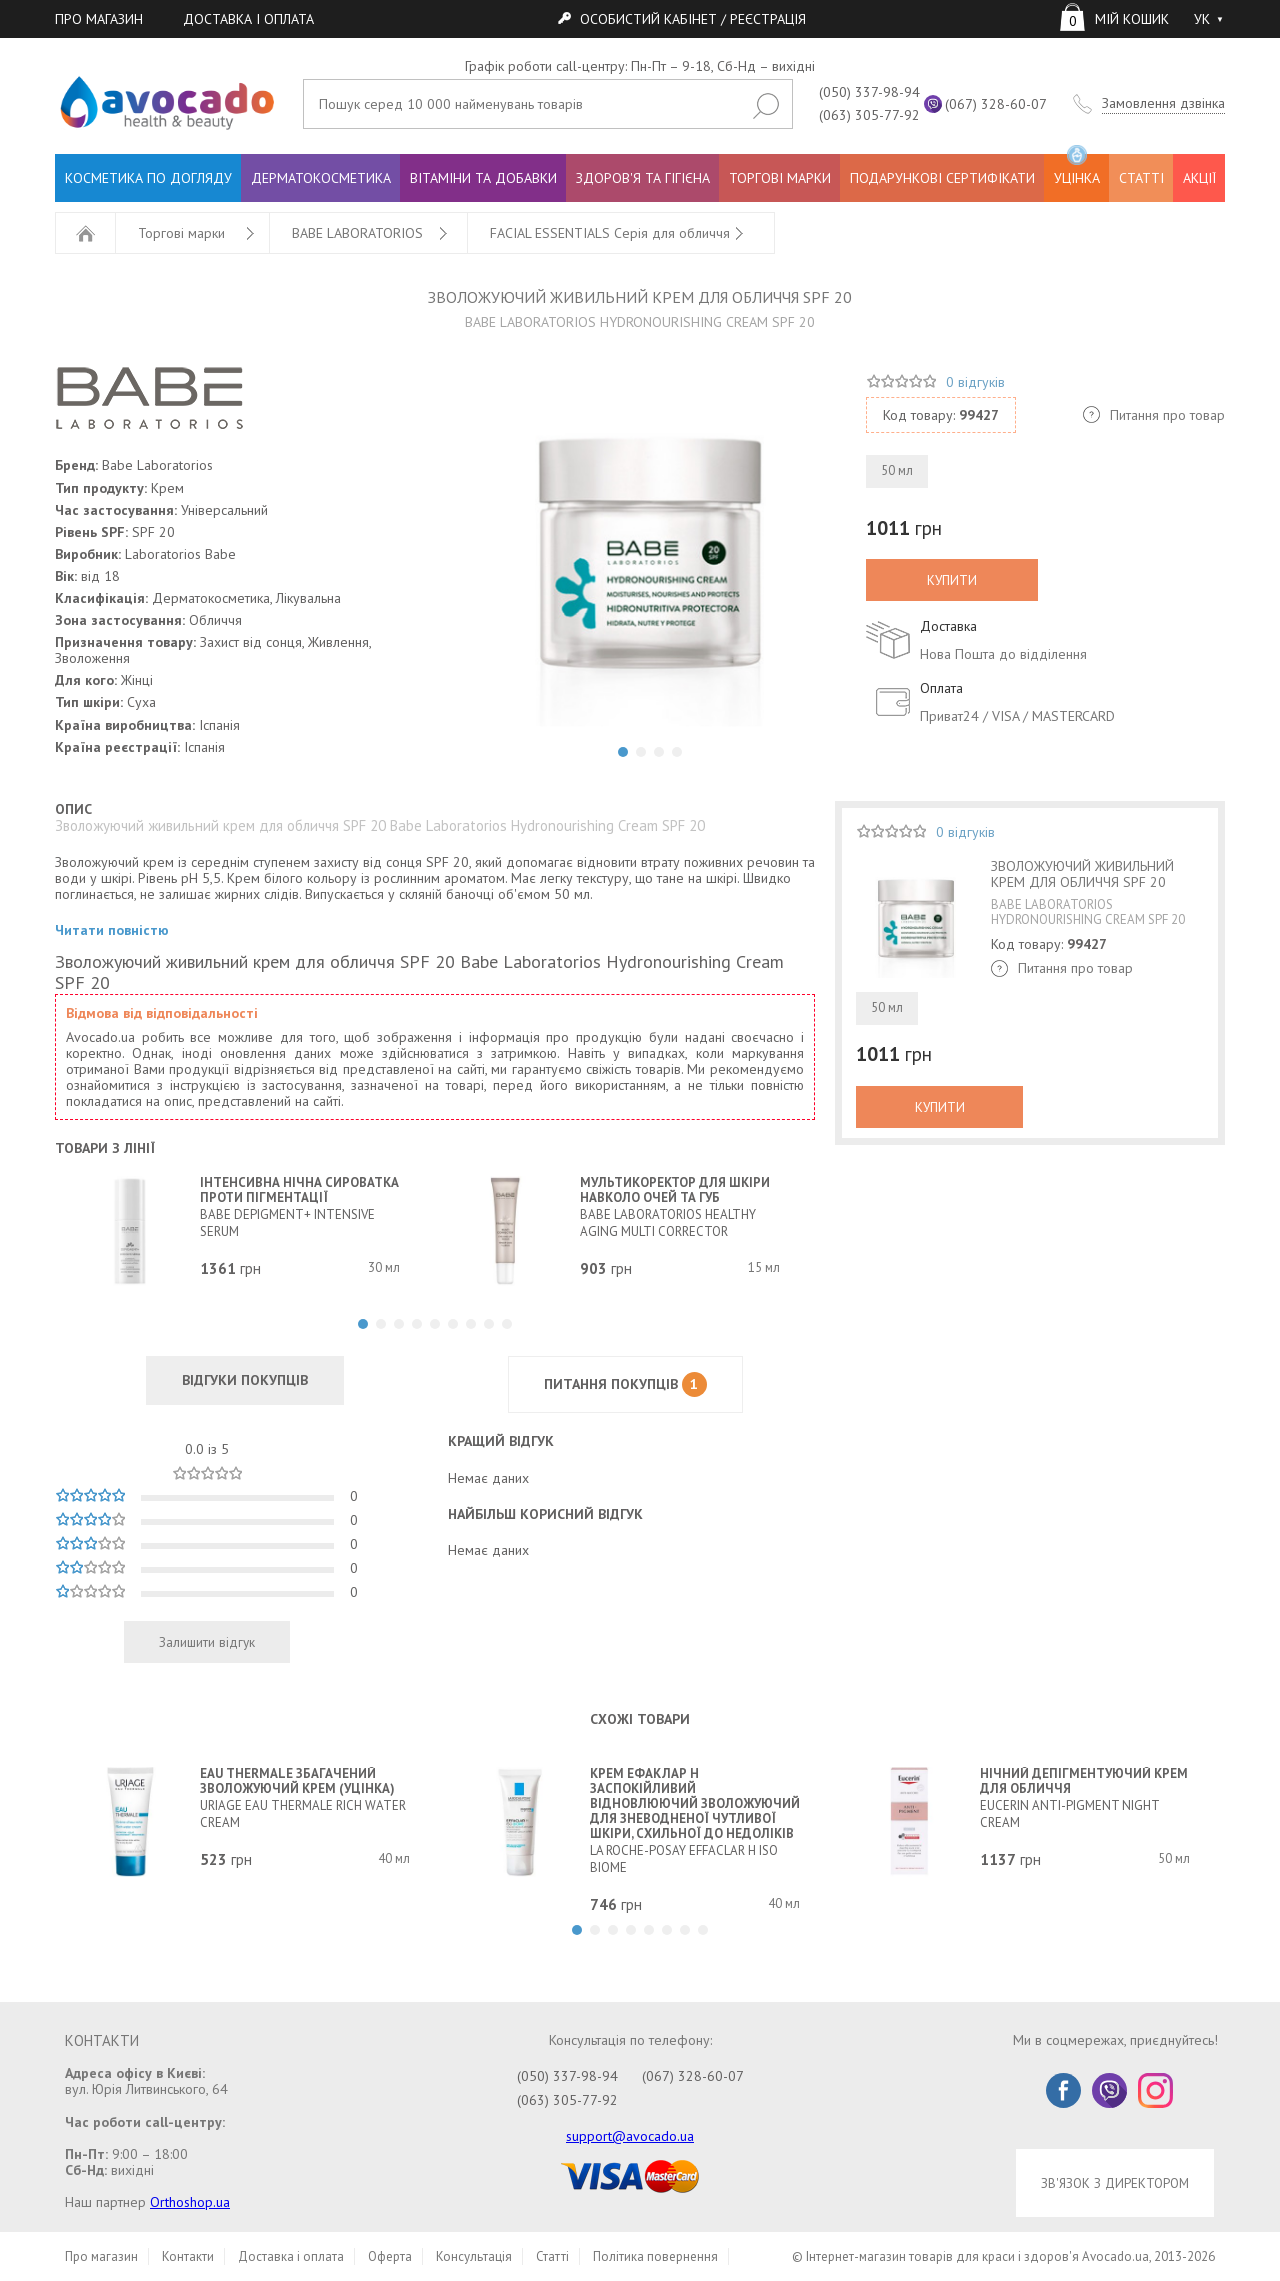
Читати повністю (112, 930)
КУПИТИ (952, 580)
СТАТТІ (1141, 178)
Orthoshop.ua (190, 2202)
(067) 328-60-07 (996, 104)
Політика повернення (655, 2256)
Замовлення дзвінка (1163, 103)
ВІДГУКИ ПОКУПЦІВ (245, 1380)
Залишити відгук (207, 1642)
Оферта (390, 2256)
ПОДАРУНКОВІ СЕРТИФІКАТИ (942, 178)
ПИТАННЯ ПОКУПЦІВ (625, 1384)
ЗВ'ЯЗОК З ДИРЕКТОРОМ (1115, 2183)
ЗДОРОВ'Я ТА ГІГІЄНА (643, 178)
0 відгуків (975, 382)
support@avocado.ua (630, 2136)
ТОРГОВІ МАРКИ (780, 178)
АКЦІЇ (1199, 178)
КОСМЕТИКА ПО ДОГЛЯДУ (148, 178)
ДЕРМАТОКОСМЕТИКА (321, 178)
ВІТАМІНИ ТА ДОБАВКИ (483, 178)
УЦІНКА (1077, 170)
